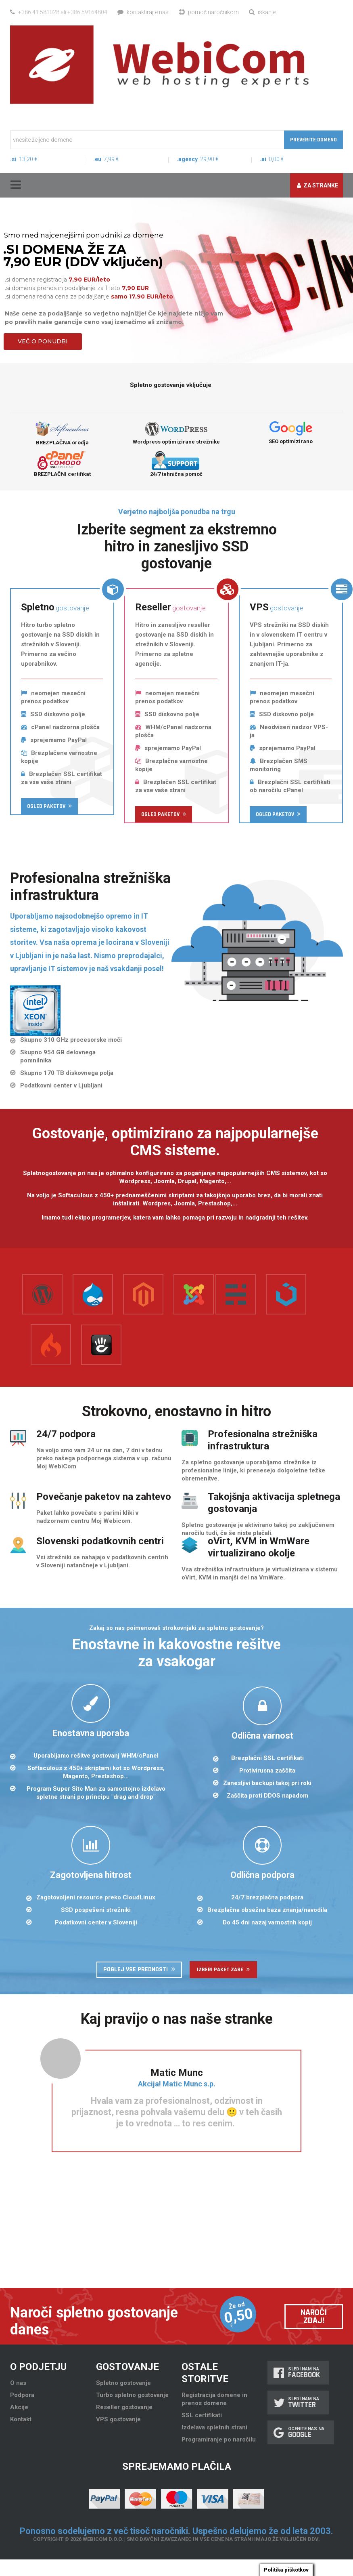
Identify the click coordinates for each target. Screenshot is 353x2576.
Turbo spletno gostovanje (132, 2395)
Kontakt (20, 2419)
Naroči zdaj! (314, 2316)
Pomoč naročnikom (209, 12)
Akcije (19, 2407)
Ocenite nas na (301, 2432)
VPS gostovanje (118, 2419)
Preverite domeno (313, 139)
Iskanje (262, 12)
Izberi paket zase (223, 1969)
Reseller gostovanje (124, 2407)
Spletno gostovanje (123, 2383)
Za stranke (317, 185)
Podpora (22, 2395)
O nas (18, 2383)
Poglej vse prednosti (139, 1969)
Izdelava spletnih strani (214, 2427)
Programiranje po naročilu (219, 2439)
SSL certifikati (202, 2415)
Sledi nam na (298, 2372)
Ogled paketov (49, 806)
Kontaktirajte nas (143, 12)
